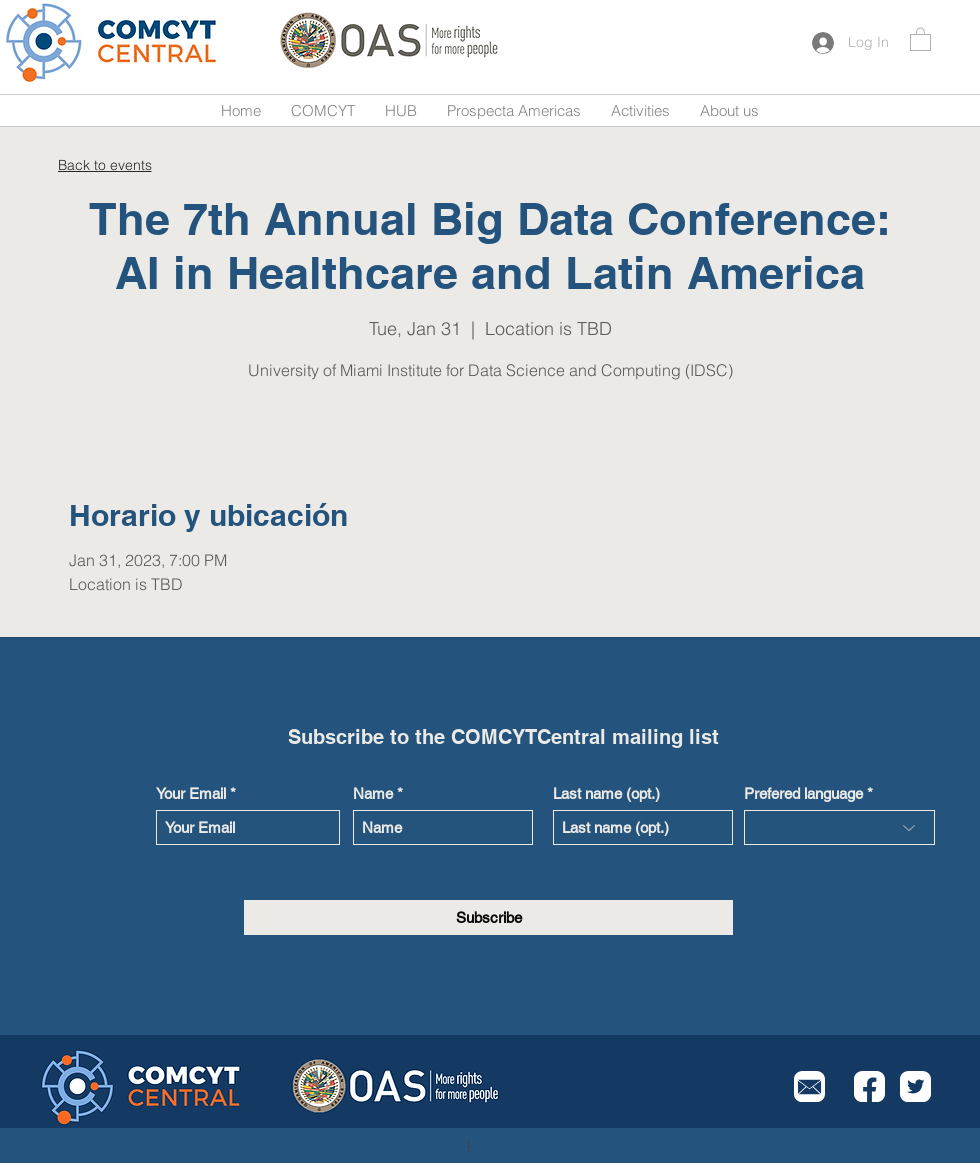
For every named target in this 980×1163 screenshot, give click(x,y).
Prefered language (803, 793)
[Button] (113, 42)
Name (373, 793)
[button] (920, 38)
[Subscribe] (488, 917)
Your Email (191, 793)
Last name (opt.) (606, 793)
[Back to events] (104, 164)
